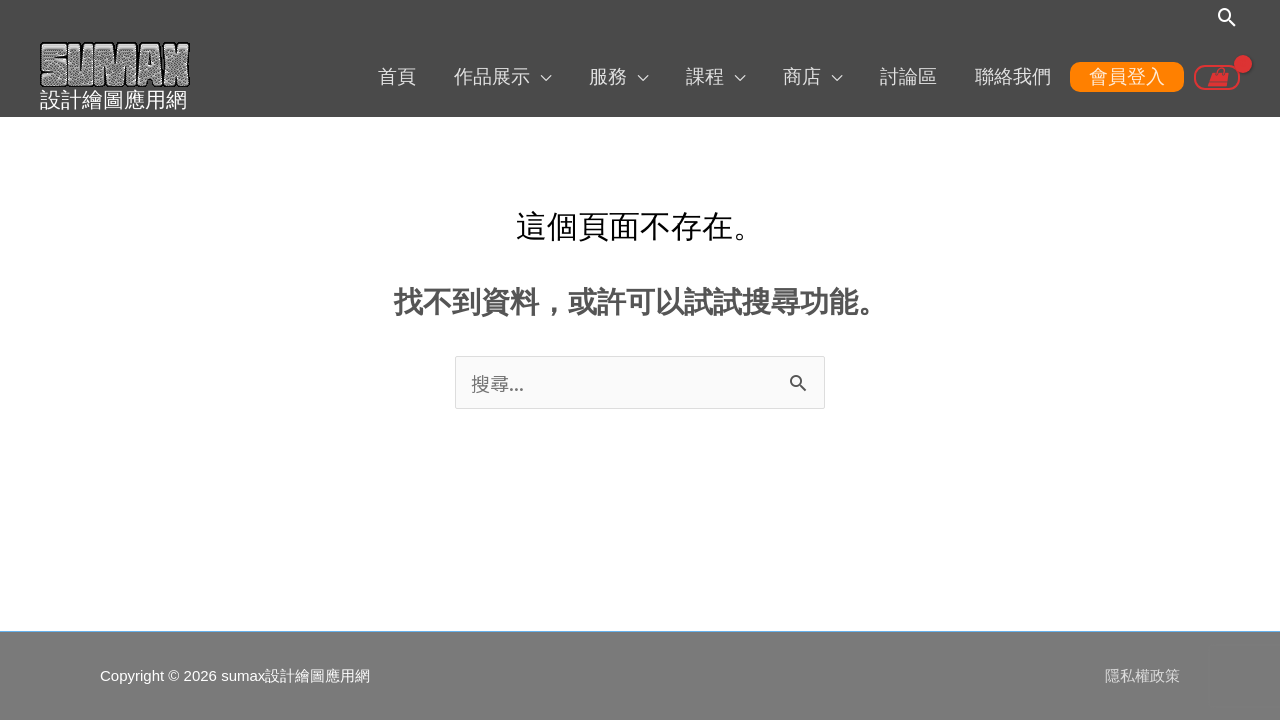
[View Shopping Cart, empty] (1217, 77)
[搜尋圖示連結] (1227, 17)
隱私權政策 (1142, 675)
